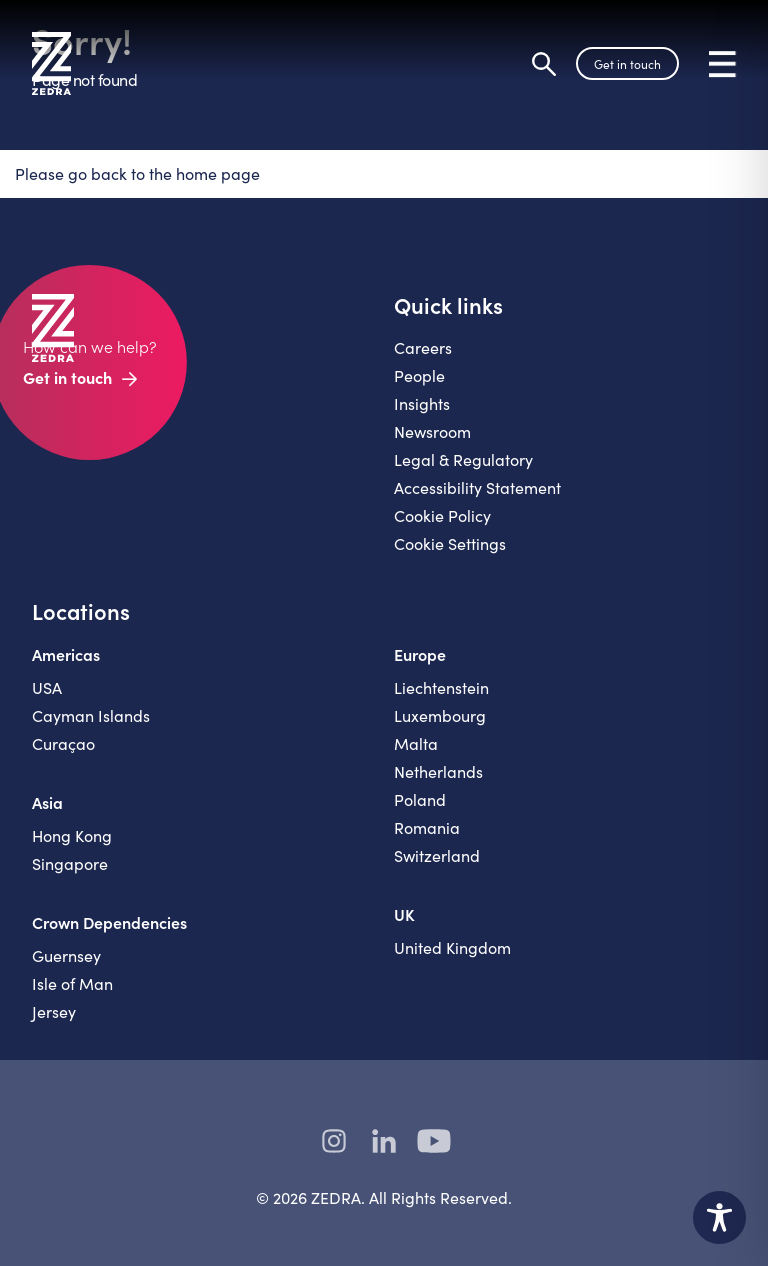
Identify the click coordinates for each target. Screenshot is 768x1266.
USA (47, 687)
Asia (47, 802)
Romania (427, 827)
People (419, 375)
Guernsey (66, 955)
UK (404, 914)
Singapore (70, 863)
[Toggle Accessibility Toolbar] (719, 1217)
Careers (423, 347)
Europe (420, 654)
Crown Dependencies (109, 922)
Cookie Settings (450, 543)
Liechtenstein (441, 687)
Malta (416, 743)
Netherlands (438, 771)
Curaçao (63, 743)
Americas (66, 654)
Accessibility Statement (477, 487)
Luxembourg (440, 715)
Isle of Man (72, 983)
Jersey (54, 1011)
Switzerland (437, 855)
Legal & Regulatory (463, 459)
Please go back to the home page (137, 173)
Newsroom (432, 431)
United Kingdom (452, 947)
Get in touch (627, 64)
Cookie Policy (442, 515)
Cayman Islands (91, 715)
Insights (422, 403)
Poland (420, 799)
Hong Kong (72, 835)
